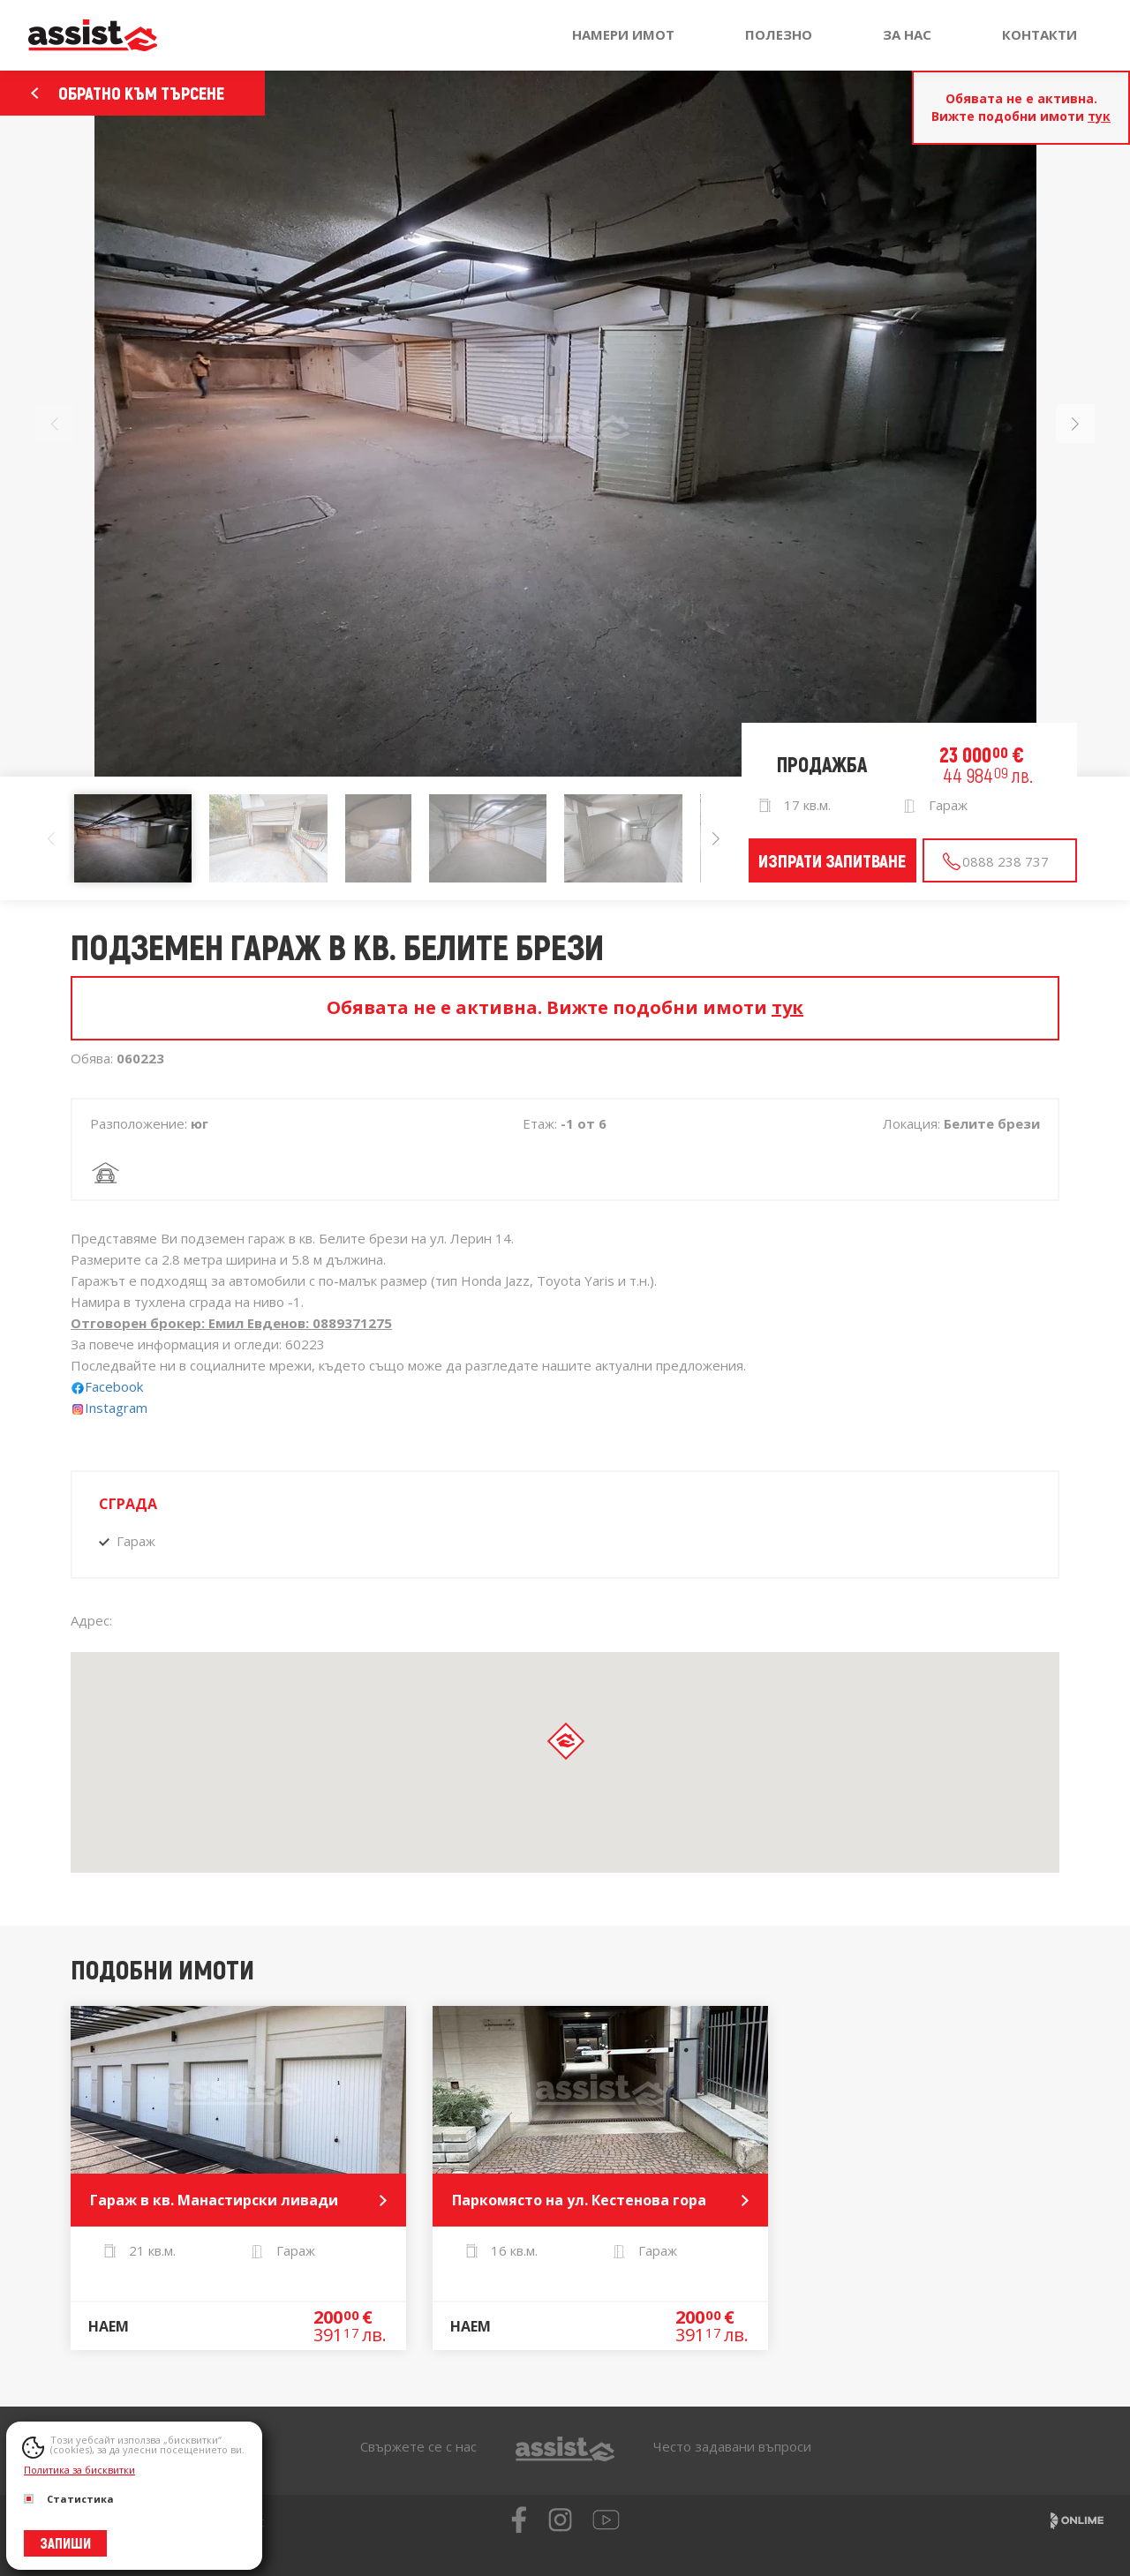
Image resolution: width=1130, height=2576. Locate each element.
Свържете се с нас (418, 2446)
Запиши (65, 2543)
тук (1099, 116)
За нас (907, 34)
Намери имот (623, 34)
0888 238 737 (995, 861)
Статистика (69, 2498)
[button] (1075, 423)
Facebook (116, 1386)
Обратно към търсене (127, 92)
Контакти (1039, 34)
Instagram (109, 1407)
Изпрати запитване (832, 860)
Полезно (778, 34)
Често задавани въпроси (732, 2446)
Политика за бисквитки (79, 2469)
